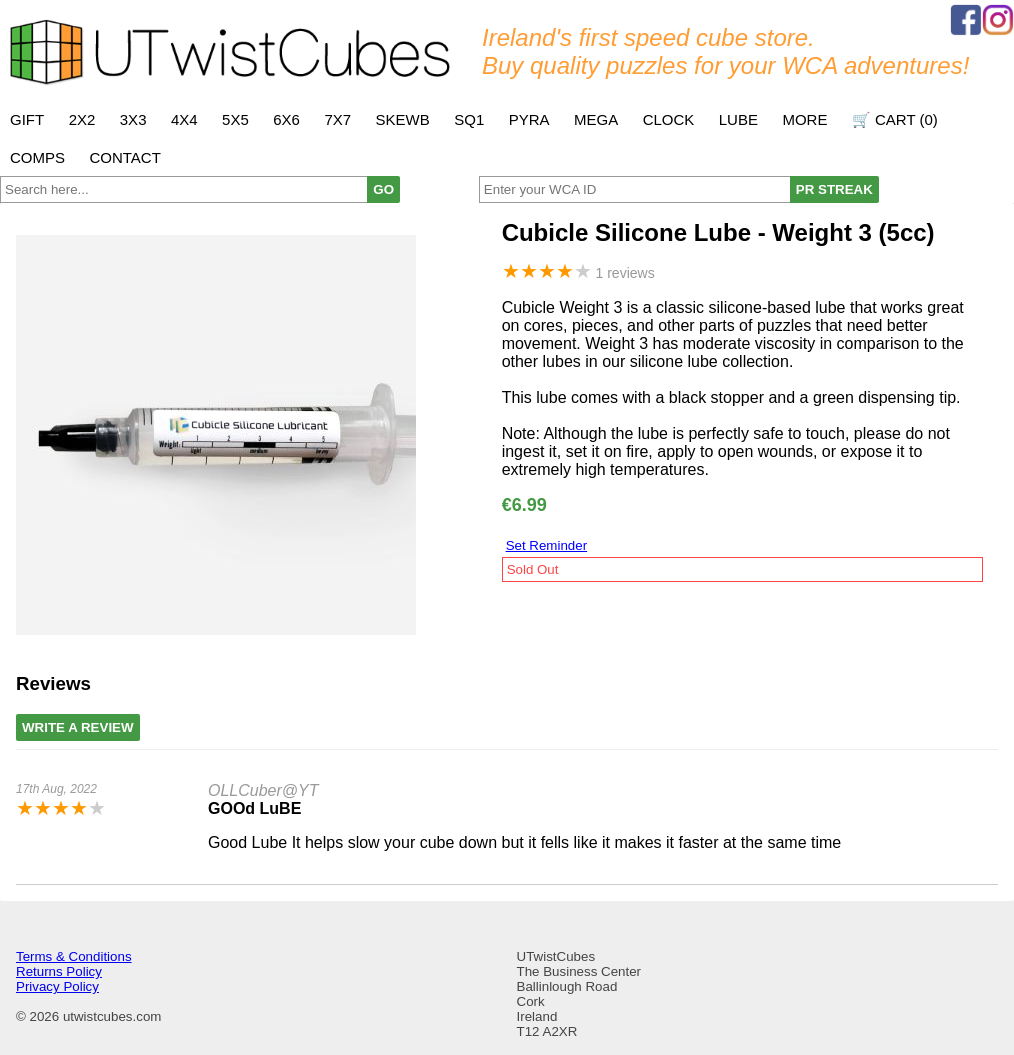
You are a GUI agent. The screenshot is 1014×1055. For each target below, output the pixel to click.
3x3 (133, 119)
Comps (37, 157)
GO (383, 189)
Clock (669, 119)
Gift (27, 119)
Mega (596, 119)
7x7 (337, 119)
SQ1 (469, 119)
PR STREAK (834, 189)
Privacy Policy (57, 986)
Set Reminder (547, 545)
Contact (124, 157)
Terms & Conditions (74, 956)
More (804, 119)
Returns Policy (59, 971)
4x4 (184, 119)
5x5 (235, 119)
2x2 (82, 119)
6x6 (286, 119)
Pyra (529, 119)
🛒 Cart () (895, 119)
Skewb (403, 119)
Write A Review (78, 727)
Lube (738, 119)
